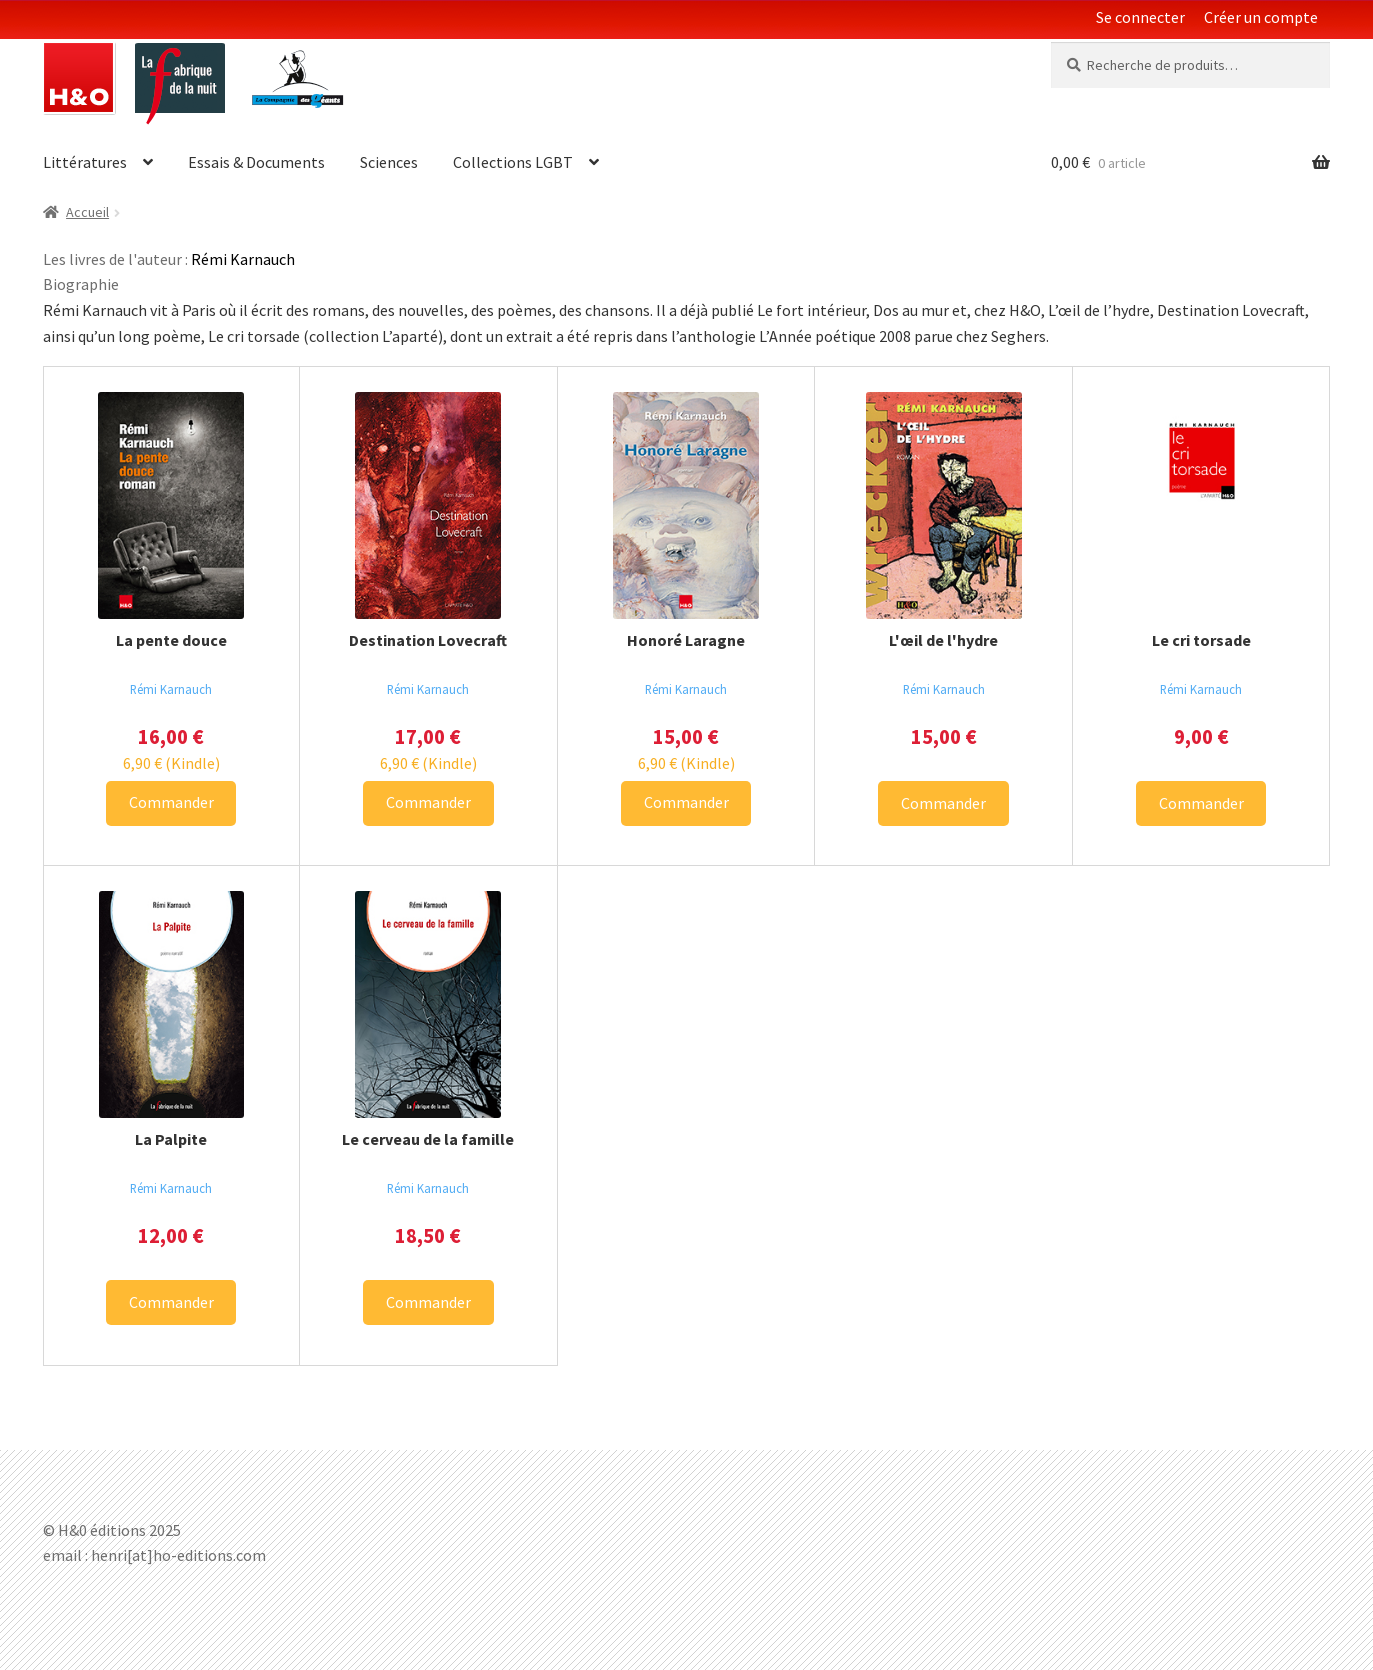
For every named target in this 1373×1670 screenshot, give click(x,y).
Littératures (85, 162)
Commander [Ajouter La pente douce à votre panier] (171, 802)
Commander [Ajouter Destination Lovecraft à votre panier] (428, 802)
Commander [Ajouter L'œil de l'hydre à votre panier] (943, 803)
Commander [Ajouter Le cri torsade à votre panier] (1201, 803)
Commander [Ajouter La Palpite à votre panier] (171, 1302)
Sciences (389, 162)
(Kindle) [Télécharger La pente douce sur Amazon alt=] (171, 763)
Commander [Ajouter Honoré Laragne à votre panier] (686, 802)
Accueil (87, 212)
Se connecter (1140, 17)
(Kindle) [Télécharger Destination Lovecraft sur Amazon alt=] (428, 763)
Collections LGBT (513, 162)
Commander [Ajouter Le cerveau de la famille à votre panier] (428, 1302)
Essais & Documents (256, 162)
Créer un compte (1261, 17)
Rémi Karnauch (171, 689)
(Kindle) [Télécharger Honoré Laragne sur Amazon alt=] (686, 763)
